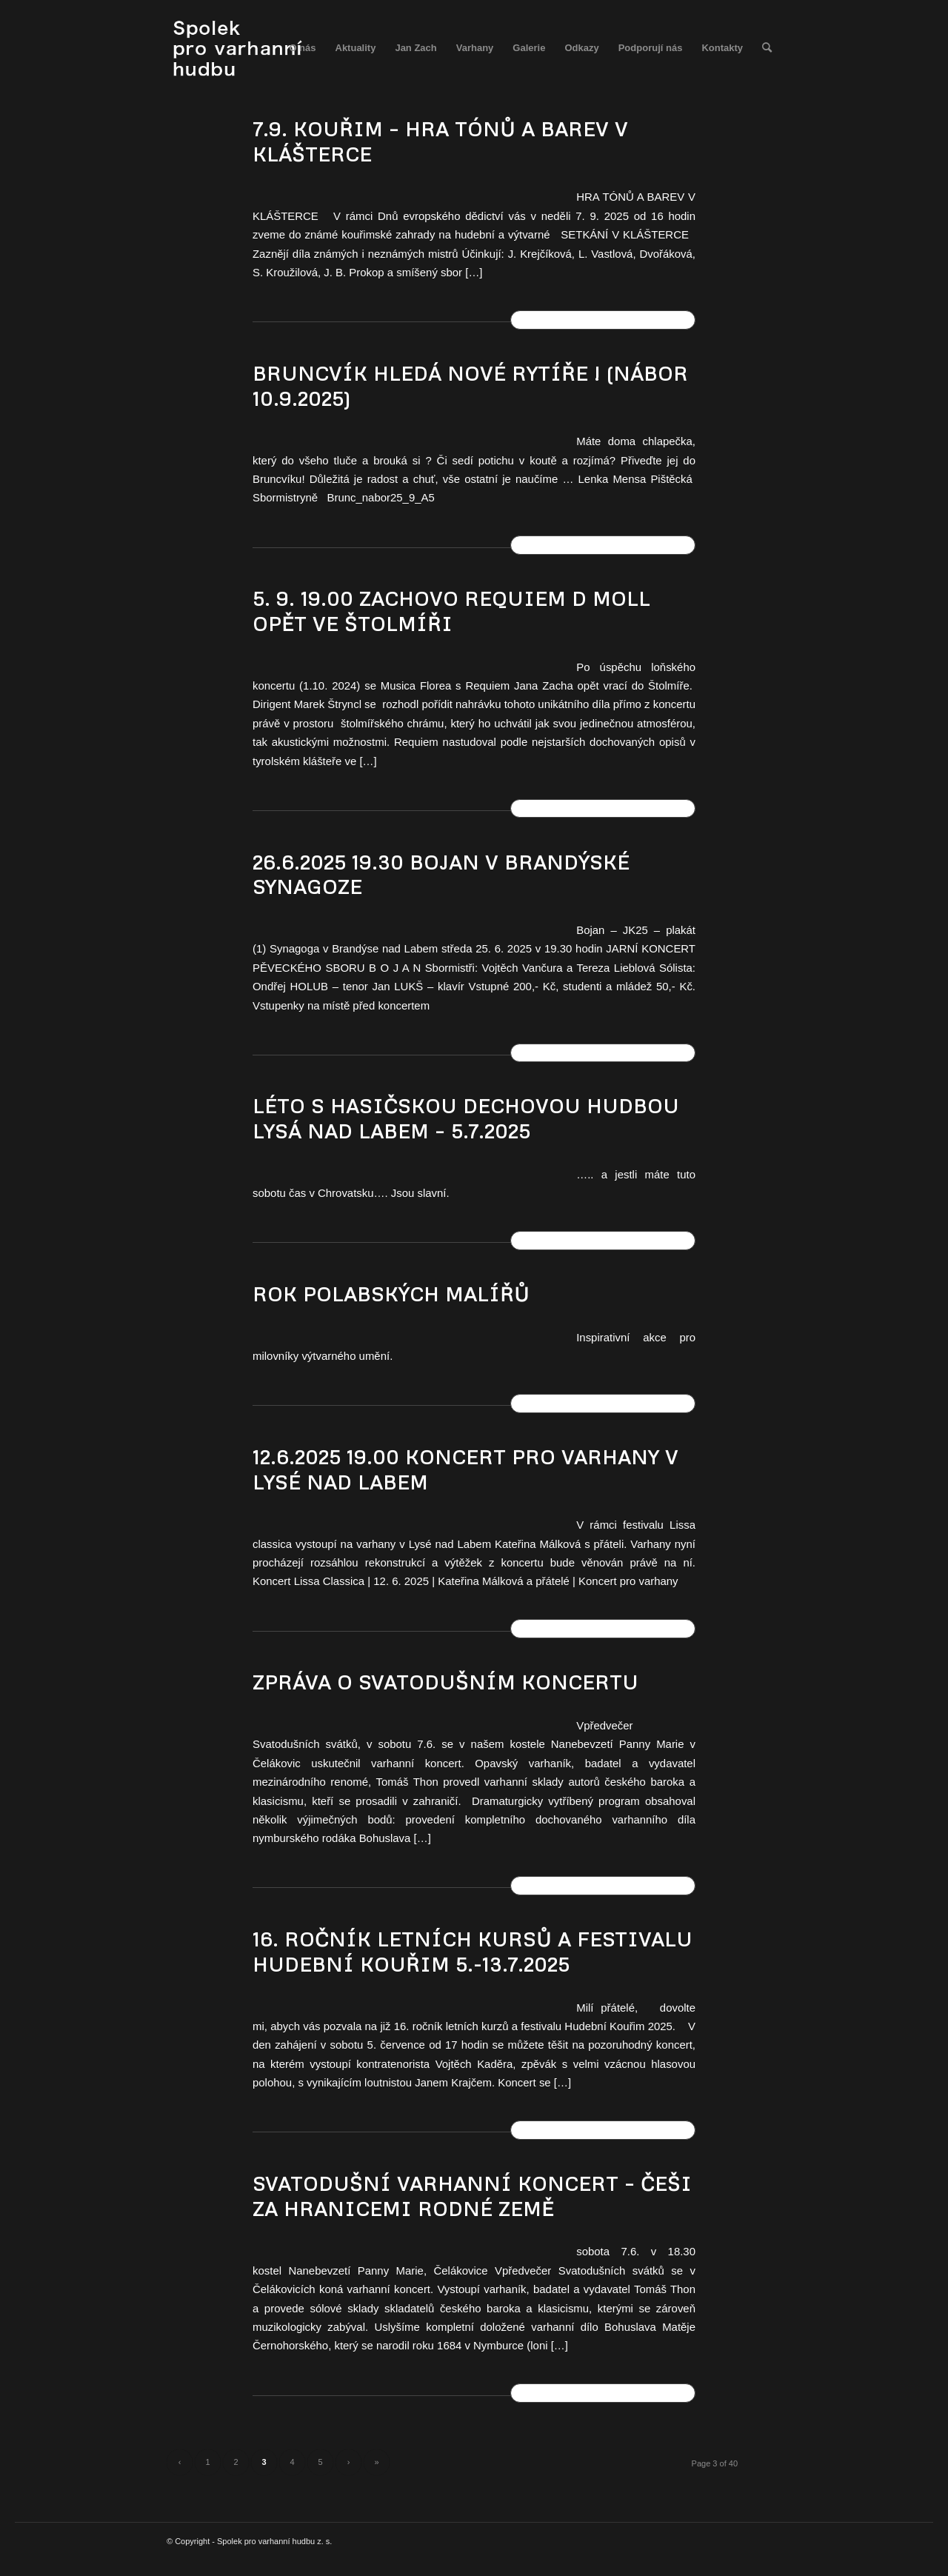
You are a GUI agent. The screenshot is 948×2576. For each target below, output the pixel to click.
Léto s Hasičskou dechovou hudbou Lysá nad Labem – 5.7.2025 (466, 1118)
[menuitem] (302, 48)
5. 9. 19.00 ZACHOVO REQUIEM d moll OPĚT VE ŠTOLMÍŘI (451, 611)
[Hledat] (766, 48)
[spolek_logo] (240, 48)
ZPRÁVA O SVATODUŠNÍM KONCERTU (445, 1682)
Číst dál (603, 319)
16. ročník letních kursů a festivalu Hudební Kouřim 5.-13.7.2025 (472, 1951)
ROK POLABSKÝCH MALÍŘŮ (391, 1294)
